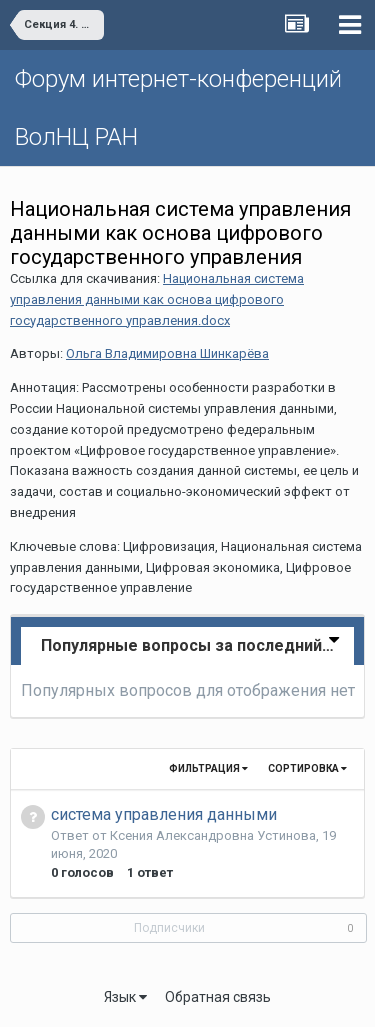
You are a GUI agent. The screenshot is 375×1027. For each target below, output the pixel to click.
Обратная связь (218, 997)
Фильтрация (208, 768)
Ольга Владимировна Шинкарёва (167, 353)
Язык (125, 997)
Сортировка (307, 768)
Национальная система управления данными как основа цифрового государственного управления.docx (157, 299)
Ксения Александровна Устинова (213, 835)
